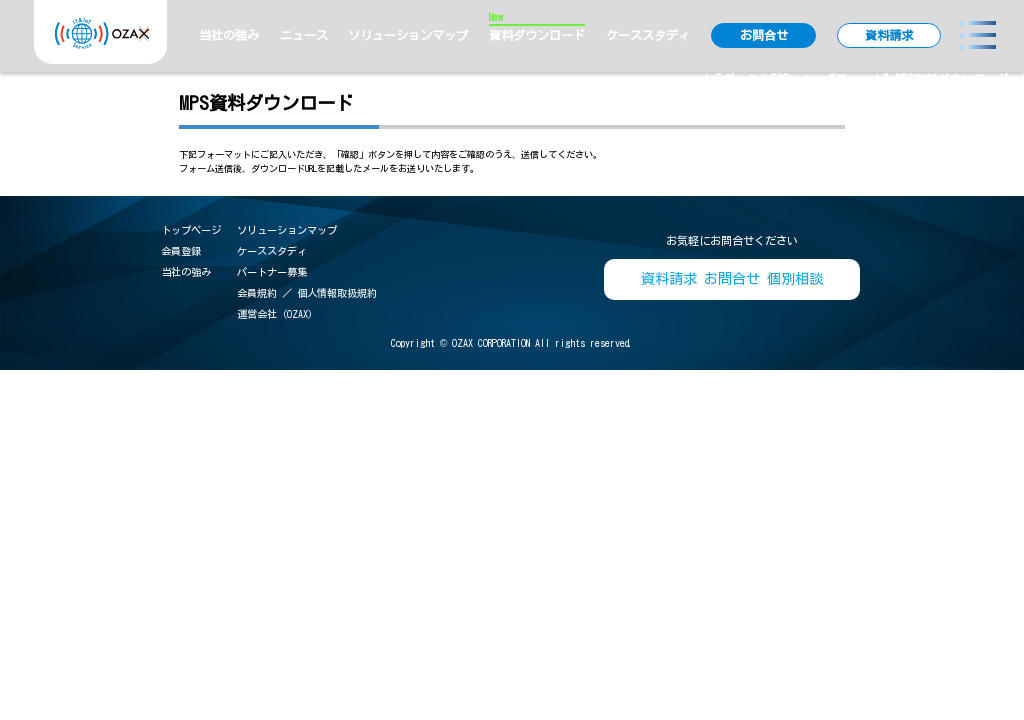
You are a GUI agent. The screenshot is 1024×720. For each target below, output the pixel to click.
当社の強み (229, 35)
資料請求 (889, 35)
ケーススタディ (648, 35)
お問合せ (764, 35)
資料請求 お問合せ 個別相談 (732, 278)
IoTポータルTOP (746, 79)
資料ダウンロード (537, 34)
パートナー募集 (272, 272)
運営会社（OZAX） (277, 314)
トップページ (191, 230)
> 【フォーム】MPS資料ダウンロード (907, 79)
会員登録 (181, 251)
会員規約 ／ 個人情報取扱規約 (307, 293)
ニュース (304, 35)
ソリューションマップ (408, 35)
